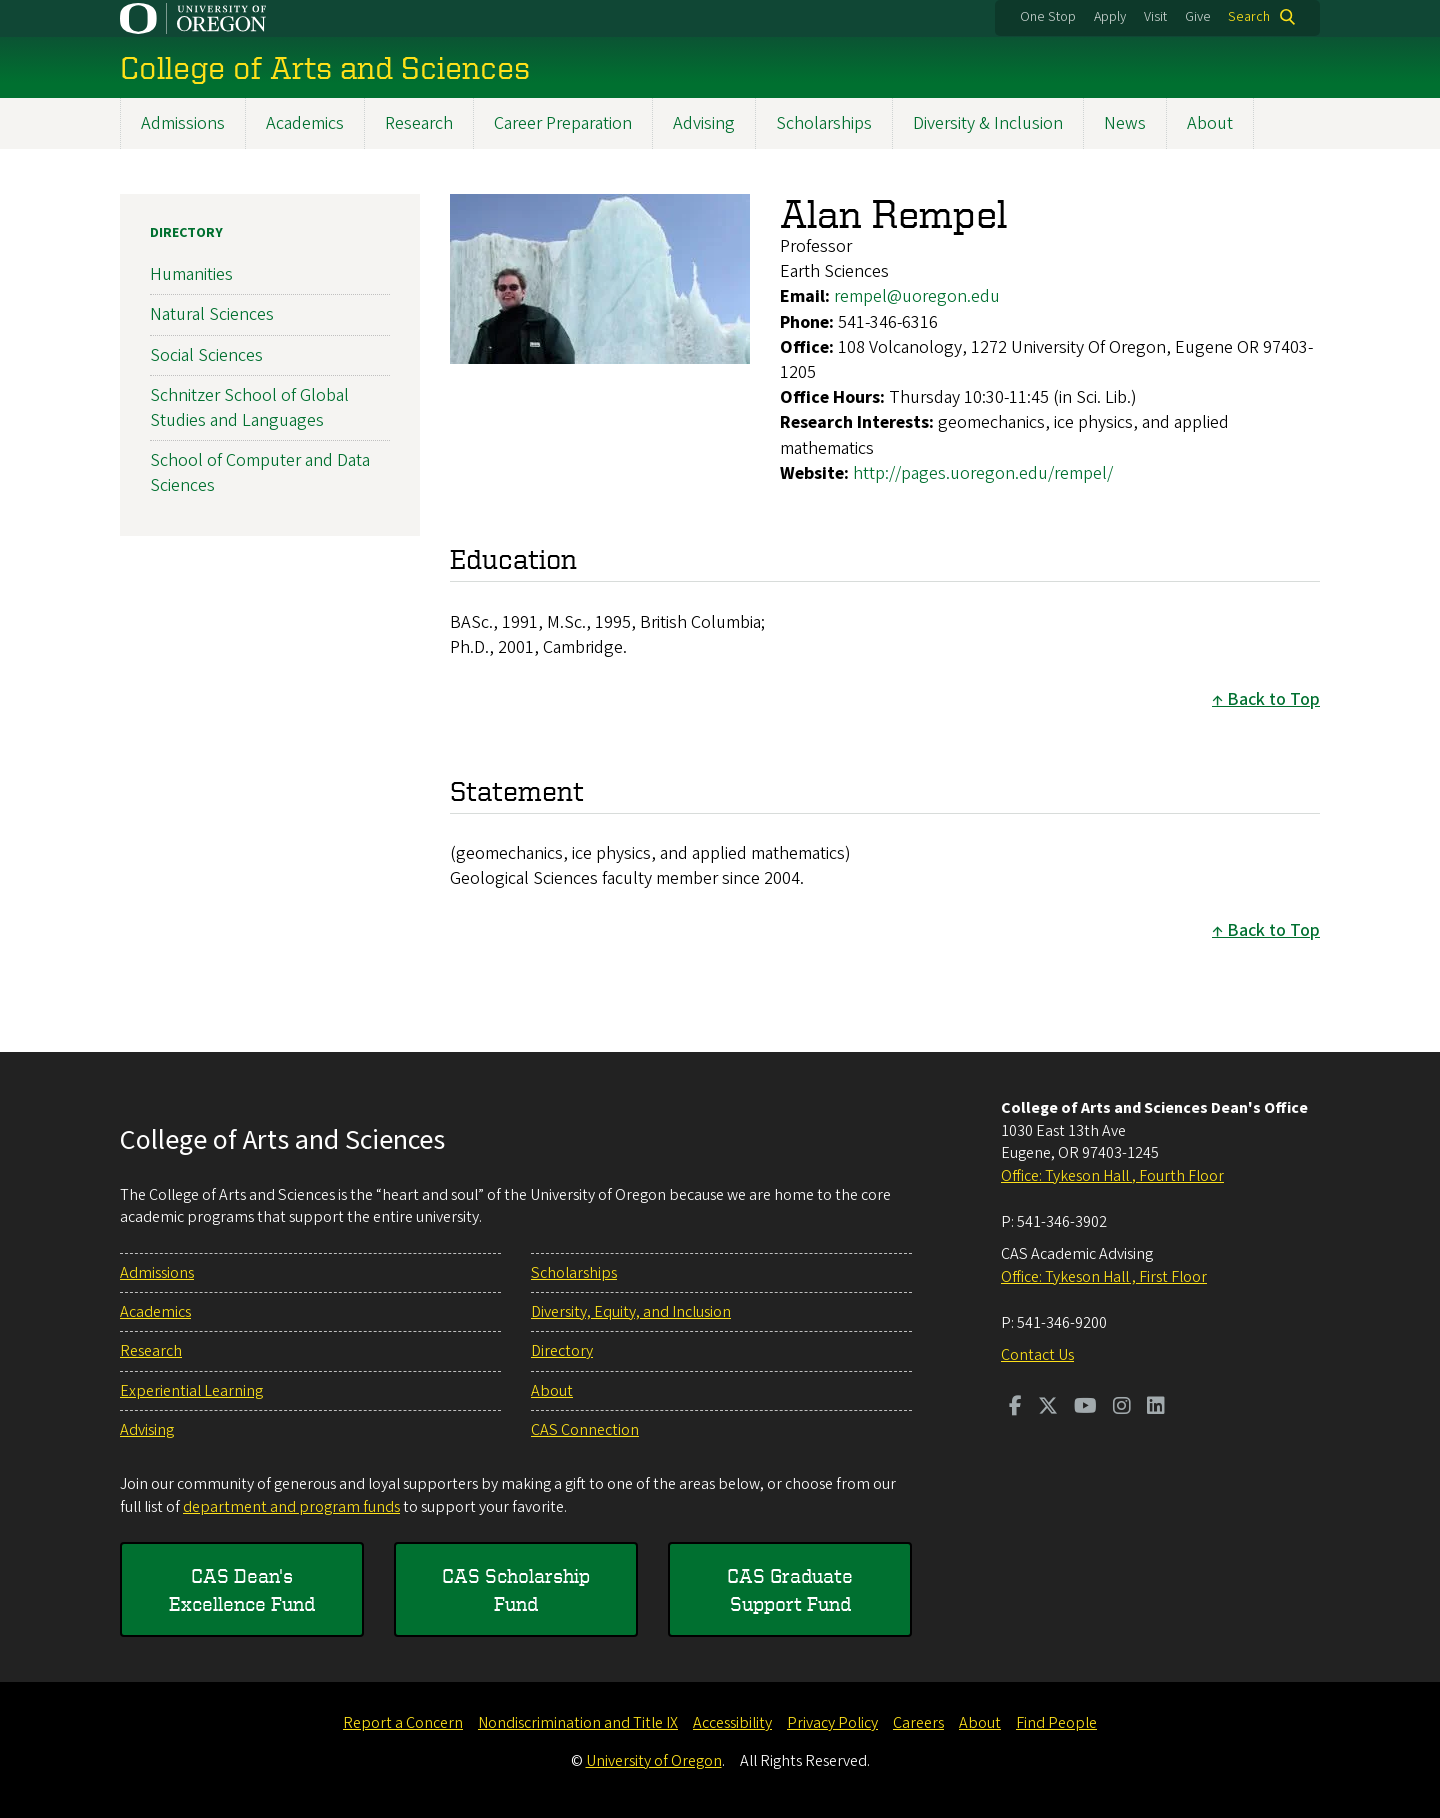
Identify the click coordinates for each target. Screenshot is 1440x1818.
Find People (1056, 1723)
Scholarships (824, 123)
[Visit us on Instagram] (1122, 1408)
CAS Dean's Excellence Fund (242, 1589)
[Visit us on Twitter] (1048, 1408)
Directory (186, 233)
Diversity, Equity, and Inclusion (631, 1312)
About (1210, 123)
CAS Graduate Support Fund (790, 1589)
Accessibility (732, 1723)
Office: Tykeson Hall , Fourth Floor (1112, 1176)
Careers (918, 1723)
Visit (1155, 17)
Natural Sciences (212, 314)
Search (1249, 17)
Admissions (183, 123)
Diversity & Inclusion (988, 123)
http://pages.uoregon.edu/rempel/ (983, 472)
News (1125, 123)
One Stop (1048, 17)
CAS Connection (585, 1430)
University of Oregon (654, 1761)
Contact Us (1037, 1355)
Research (419, 123)
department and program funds (291, 1507)
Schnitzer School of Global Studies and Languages (249, 408)
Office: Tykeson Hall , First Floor (1104, 1277)
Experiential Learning (191, 1391)
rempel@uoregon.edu (917, 296)
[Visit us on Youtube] (1085, 1408)
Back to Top (1273, 699)
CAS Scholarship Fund (516, 1589)
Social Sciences (206, 354)
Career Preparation (563, 123)
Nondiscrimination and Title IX (578, 1723)
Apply (1110, 17)
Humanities (191, 274)
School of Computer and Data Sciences (260, 473)
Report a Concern (403, 1723)
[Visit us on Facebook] (1015, 1408)
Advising (704, 123)
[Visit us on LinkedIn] (1156, 1408)
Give (1198, 17)
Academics (305, 123)
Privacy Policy (832, 1723)
